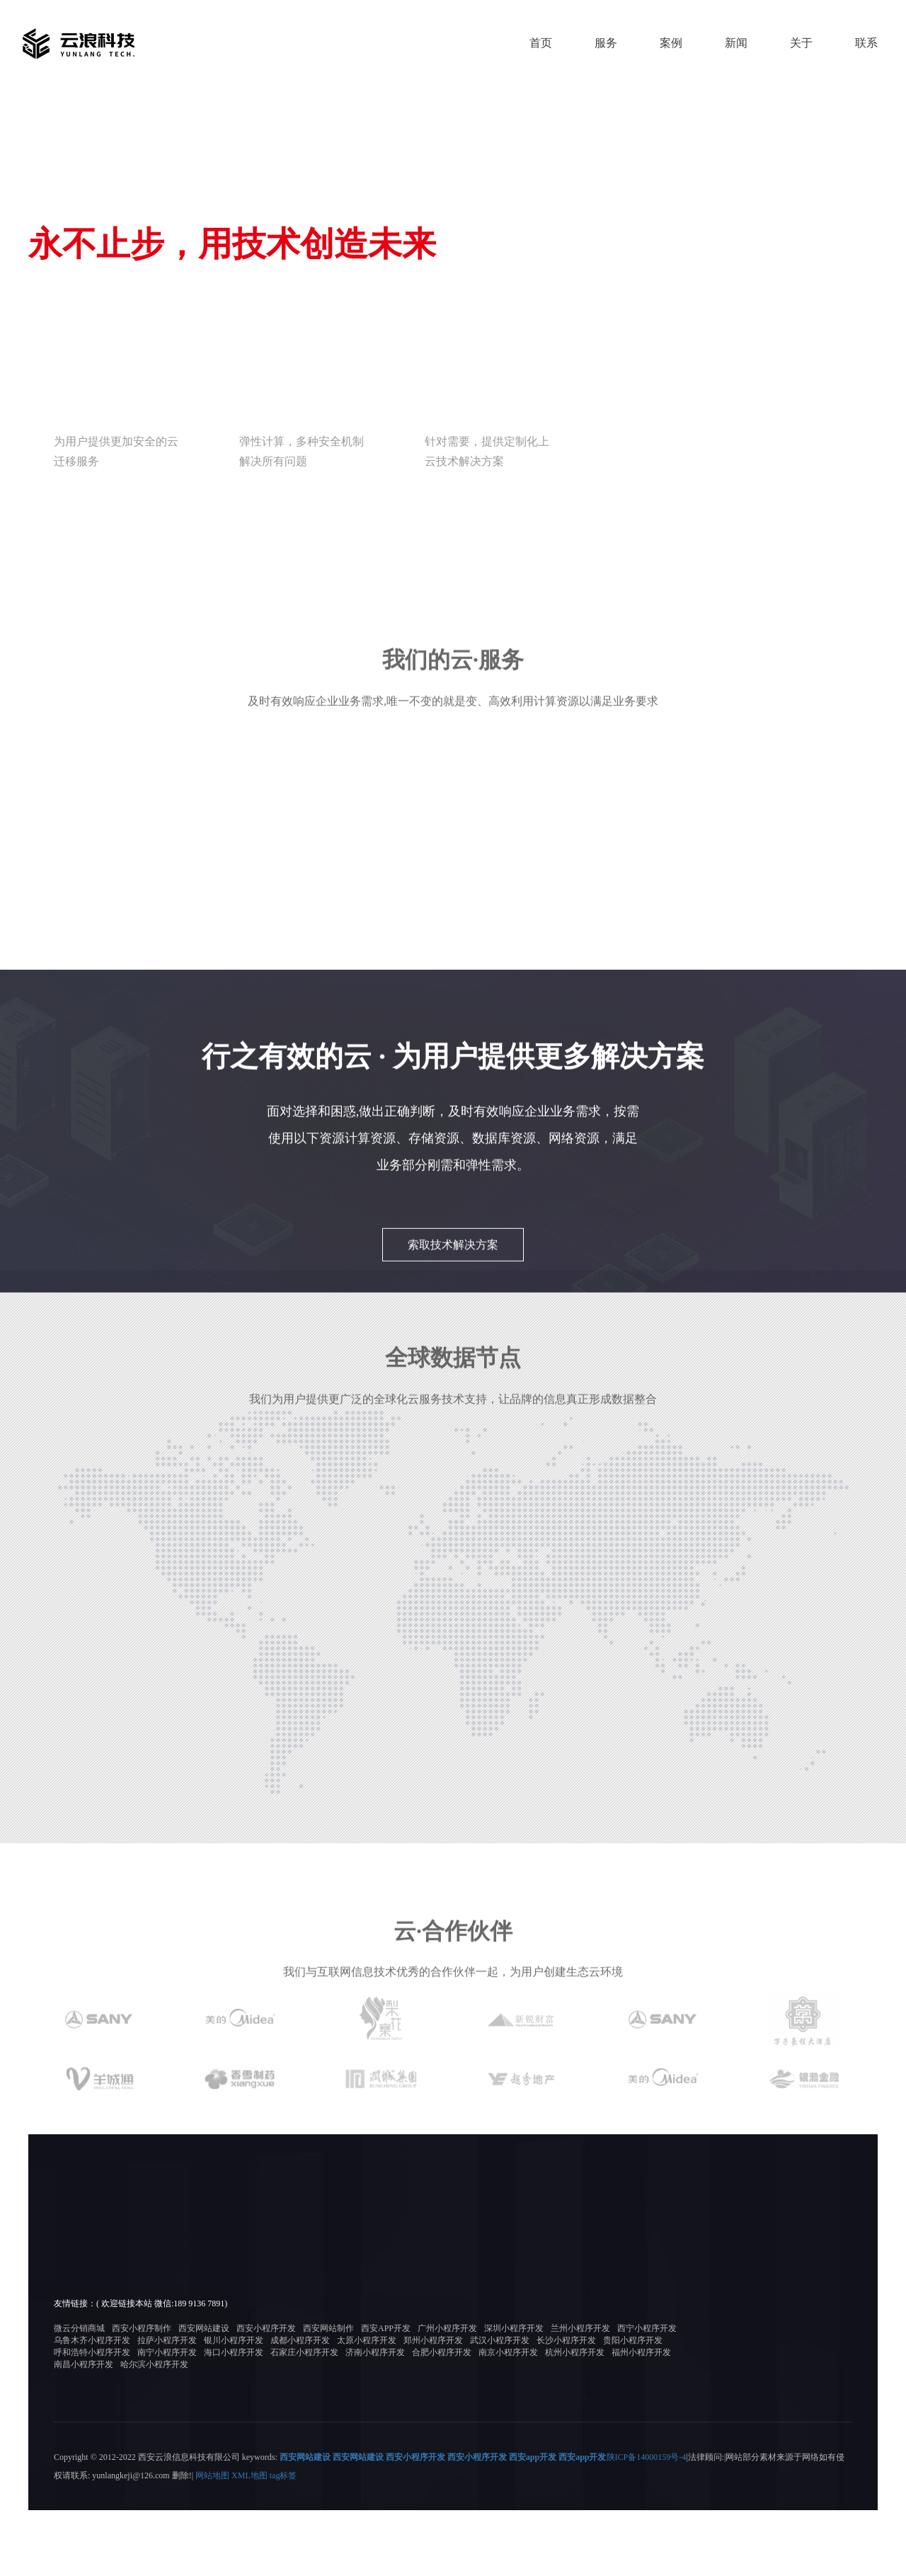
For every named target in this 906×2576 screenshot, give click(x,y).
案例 (671, 43)
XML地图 (249, 2541)
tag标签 (283, 2541)
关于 (801, 43)
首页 (540, 43)
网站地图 (212, 2541)
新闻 (736, 43)
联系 (866, 43)
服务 (606, 43)
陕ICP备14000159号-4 (647, 2523)
